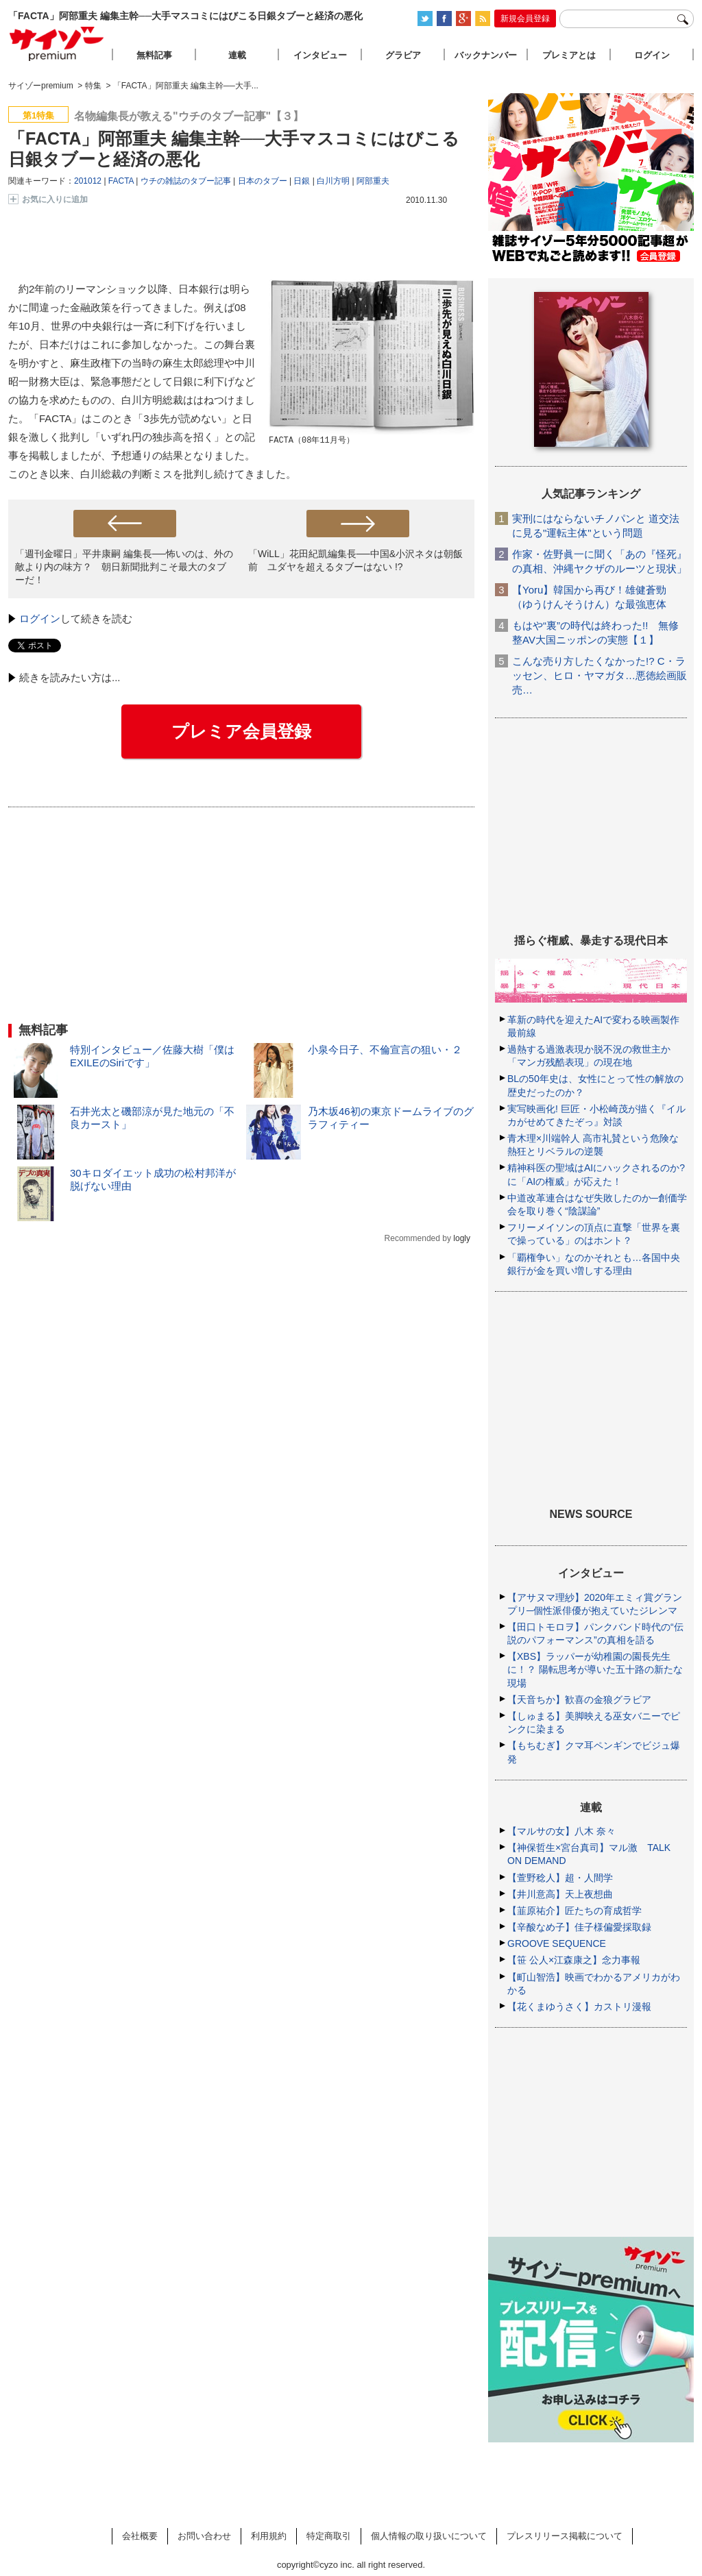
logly (461, 1238)
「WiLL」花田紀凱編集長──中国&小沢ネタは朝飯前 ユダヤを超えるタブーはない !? (355, 560)
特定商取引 (328, 2536)
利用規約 (269, 2536)
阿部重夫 (372, 181)
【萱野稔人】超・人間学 (560, 1877)
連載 (237, 55)
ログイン (39, 618)
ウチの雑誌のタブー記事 (186, 181)
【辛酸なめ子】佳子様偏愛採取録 (579, 1927)
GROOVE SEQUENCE (556, 1943)
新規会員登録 (525, 18)
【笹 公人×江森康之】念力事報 (573, 1959)
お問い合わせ (204, 2536)
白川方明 (333, 181)
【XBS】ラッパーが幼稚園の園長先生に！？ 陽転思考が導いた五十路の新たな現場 (595, 1669)
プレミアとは (569, 55)
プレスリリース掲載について (564, 2536)
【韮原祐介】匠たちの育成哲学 (574, 1910)
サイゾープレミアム (57, 43)
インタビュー (320, 55)
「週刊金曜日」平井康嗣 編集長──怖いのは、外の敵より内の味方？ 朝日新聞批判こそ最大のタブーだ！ (124, 566)
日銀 (301, 181)
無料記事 (154, 55)
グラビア (403, 55)
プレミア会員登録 (241, 731)
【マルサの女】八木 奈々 (561, 1831)
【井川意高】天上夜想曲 (560, 1894)
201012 (87, 181)
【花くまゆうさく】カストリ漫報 (579, 2006)
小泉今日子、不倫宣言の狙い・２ (385, 1049)
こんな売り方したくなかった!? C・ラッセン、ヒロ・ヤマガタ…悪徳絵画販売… (599, 675)
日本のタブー (262, 181)
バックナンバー (486, 55)
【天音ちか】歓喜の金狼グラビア (579, 1699)
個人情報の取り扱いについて (429, 2536)
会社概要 (140, 2536)
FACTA (121, 181)
